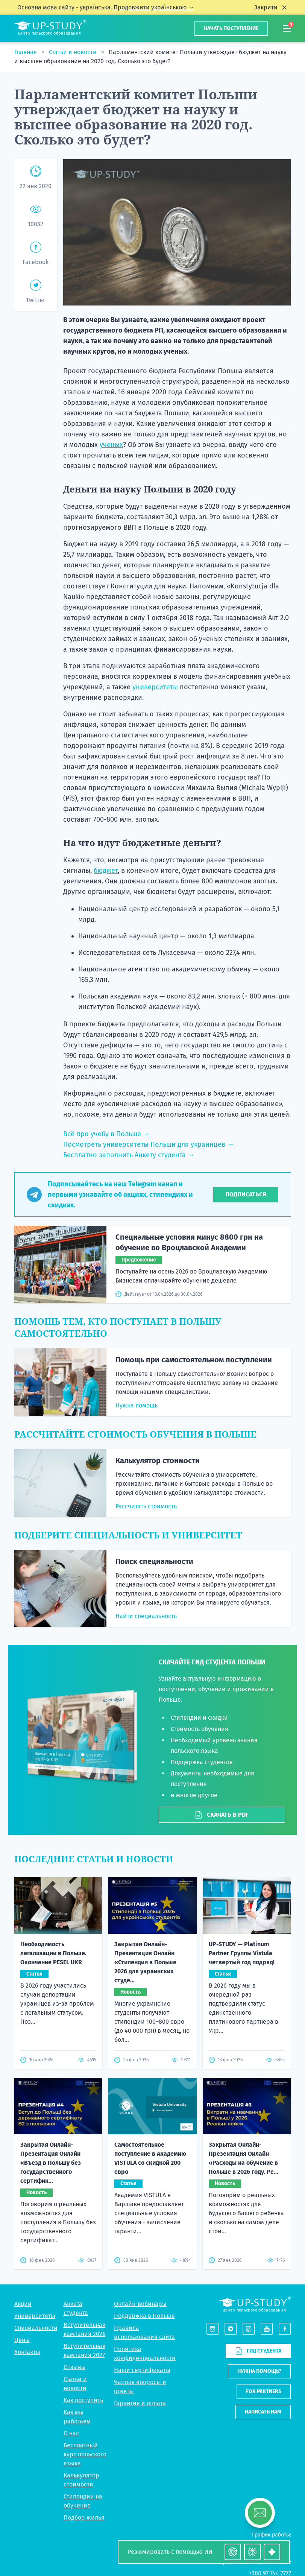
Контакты (27, 2352)
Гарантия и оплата (140, 2403)
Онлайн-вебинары (140, 2303)
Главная (26, 52)
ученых (111, 445)
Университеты (34, 2315)
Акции (23, 2303)
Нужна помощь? (259, 2371)
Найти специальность (146, 1616)
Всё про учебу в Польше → (106, 1134)
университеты (155, 687)
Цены (22, 2339)
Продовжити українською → (154, 7)
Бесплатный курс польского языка (85, 2454)
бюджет (106, 870)
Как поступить (83, 2400)
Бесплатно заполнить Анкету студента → (128, 1155)
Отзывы (75, 2367)
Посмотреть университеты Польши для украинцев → (148, 1144)
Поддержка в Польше (144, 2315)
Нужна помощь (136, 1405)
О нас (71, 2433)
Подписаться (245, 1194)
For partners (263, 2391)
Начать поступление (231, 28)
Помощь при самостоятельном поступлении (193, 1359)
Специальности (36, 2327)
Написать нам (263, 2412)
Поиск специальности (154, 1561)
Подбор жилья (84, 2517)
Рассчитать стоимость (146, 1506)
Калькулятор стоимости (157, 1460)
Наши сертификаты (142, 2370)
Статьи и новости (73, 52)
